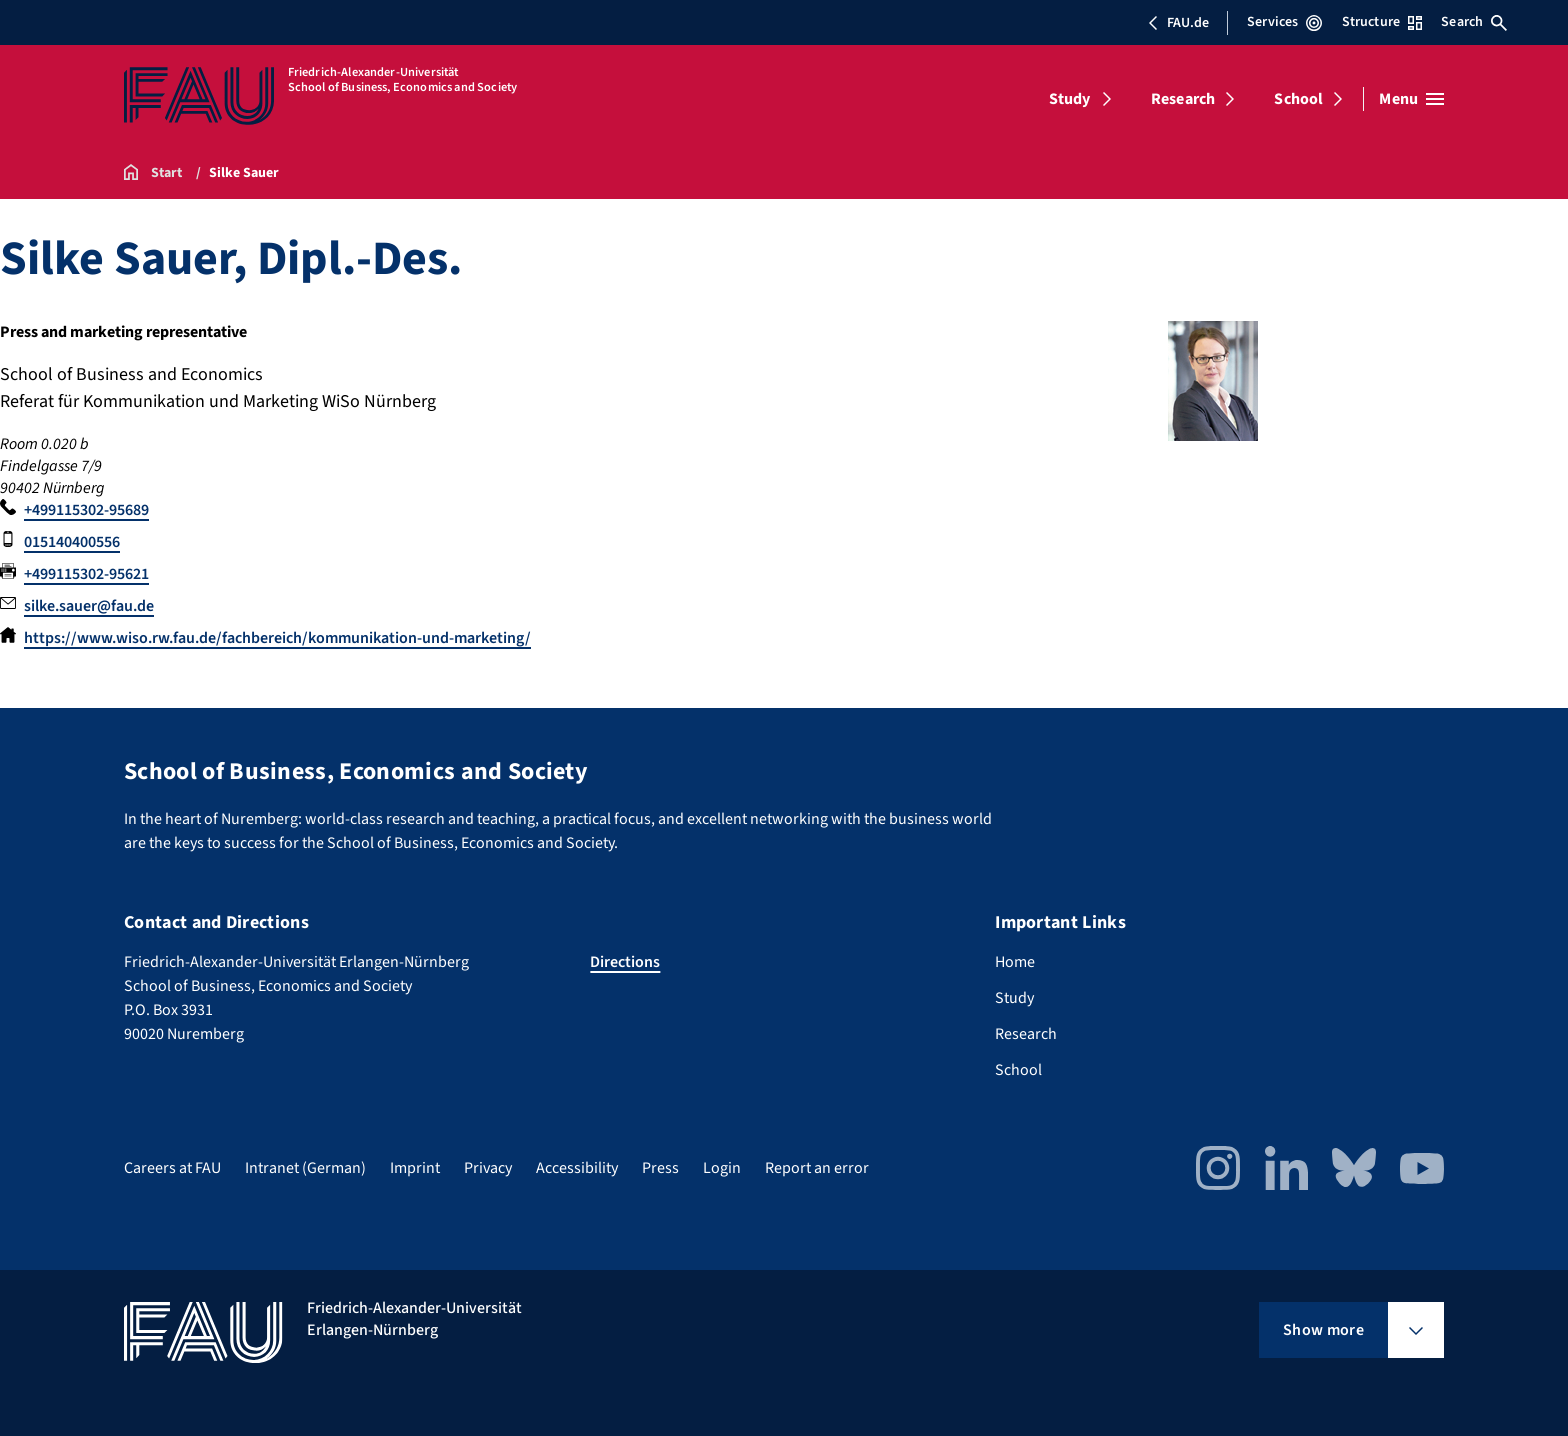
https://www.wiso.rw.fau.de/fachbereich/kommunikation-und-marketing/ (277, 638)
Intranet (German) (305, 1168)
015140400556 (72, 542)
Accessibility (577, 1168)
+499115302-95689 (86, 510)
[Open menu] (1411, 99)
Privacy (488, 1168)
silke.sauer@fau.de (89, 606)
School (1298, 99)
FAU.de (1178, 23)
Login (722, 1168)
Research (1183, 99)
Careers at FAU (172, 1168)
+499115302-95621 (86, 574)
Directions (625, 962)
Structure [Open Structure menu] (1382, 22)
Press (660, 1168)
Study (1070, 99)
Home (1015, 962)
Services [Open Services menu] (1284, 22)
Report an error (817, 1168)
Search (1474, 22)
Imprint (415, 1168)
